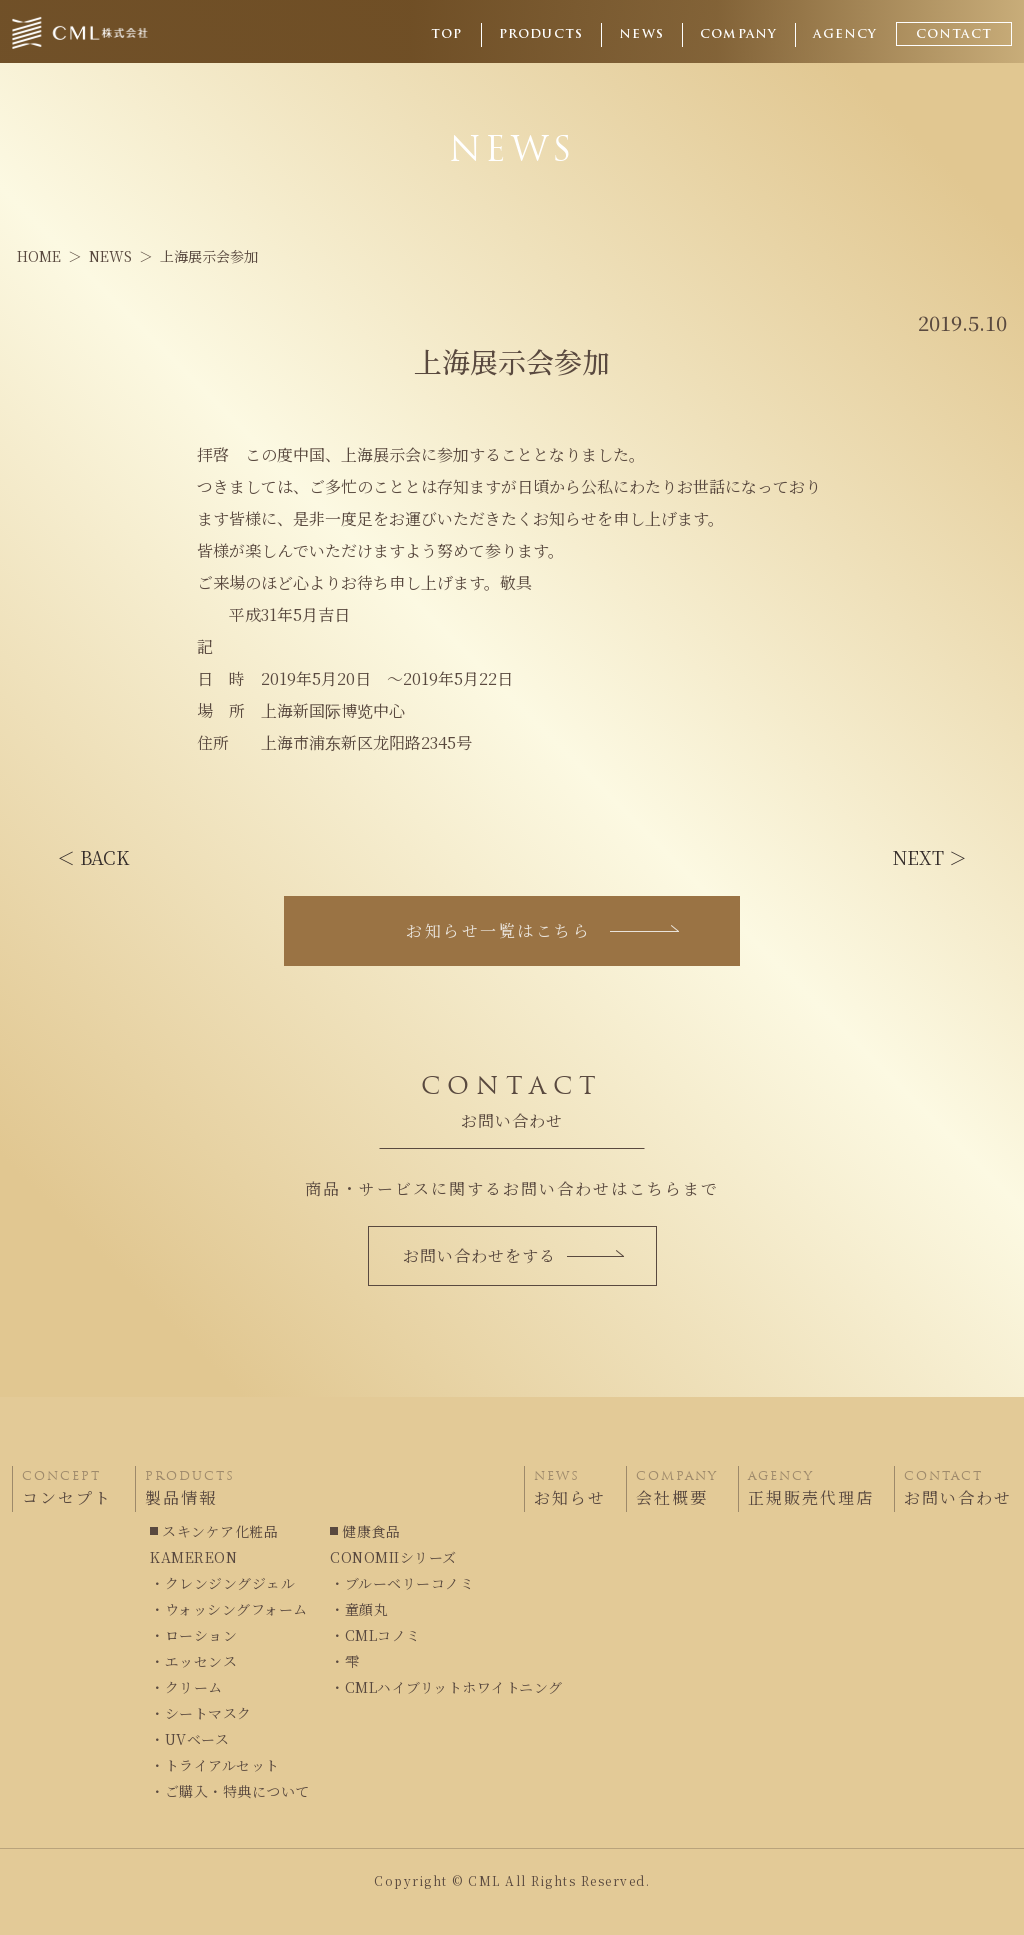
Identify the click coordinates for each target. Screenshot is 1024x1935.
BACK (93, 857)
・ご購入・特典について (230, 1791)
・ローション (193, 1635)
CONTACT (954, 35)
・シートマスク (201, 1713)
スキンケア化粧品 (220, 1531)
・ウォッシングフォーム (229, 1609)
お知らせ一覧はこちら (542, 930)
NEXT (930, 857)
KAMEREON (193, 1557)
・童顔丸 (359, 1609)
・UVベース (189, 1739)
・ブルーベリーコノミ (402, 1583)
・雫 (344, 1661)
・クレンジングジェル (222, 1583)
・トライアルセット (215, 1765)
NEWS (641, 35)
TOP (447, 35)
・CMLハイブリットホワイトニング (446, 1687)
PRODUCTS (541, 35)
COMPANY (738, 35)
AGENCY (845, 35)
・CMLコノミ (375, 1635)
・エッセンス (193, 1661)
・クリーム (186, 1687)
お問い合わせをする (513, 1255)
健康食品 (371, 1531)
